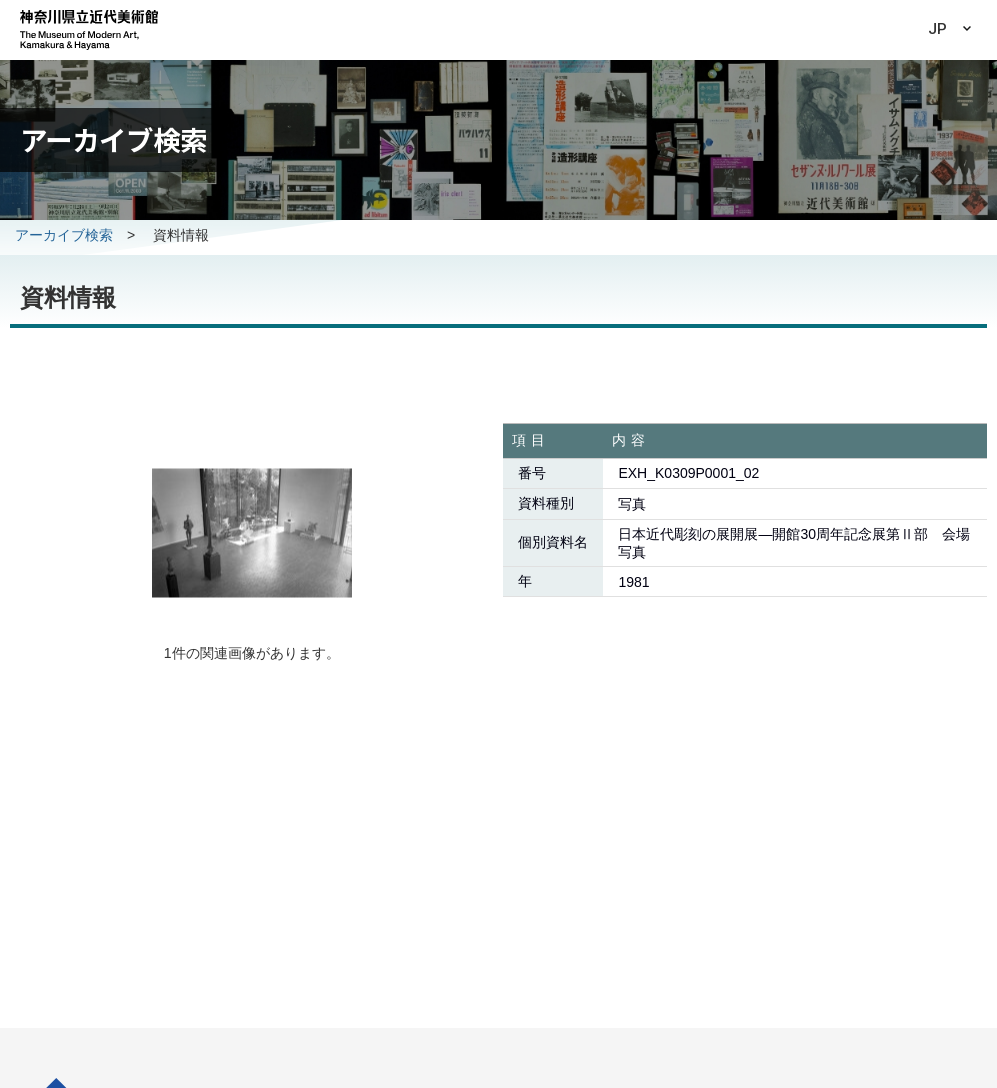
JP (937, 29)
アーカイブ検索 (64, 235)
